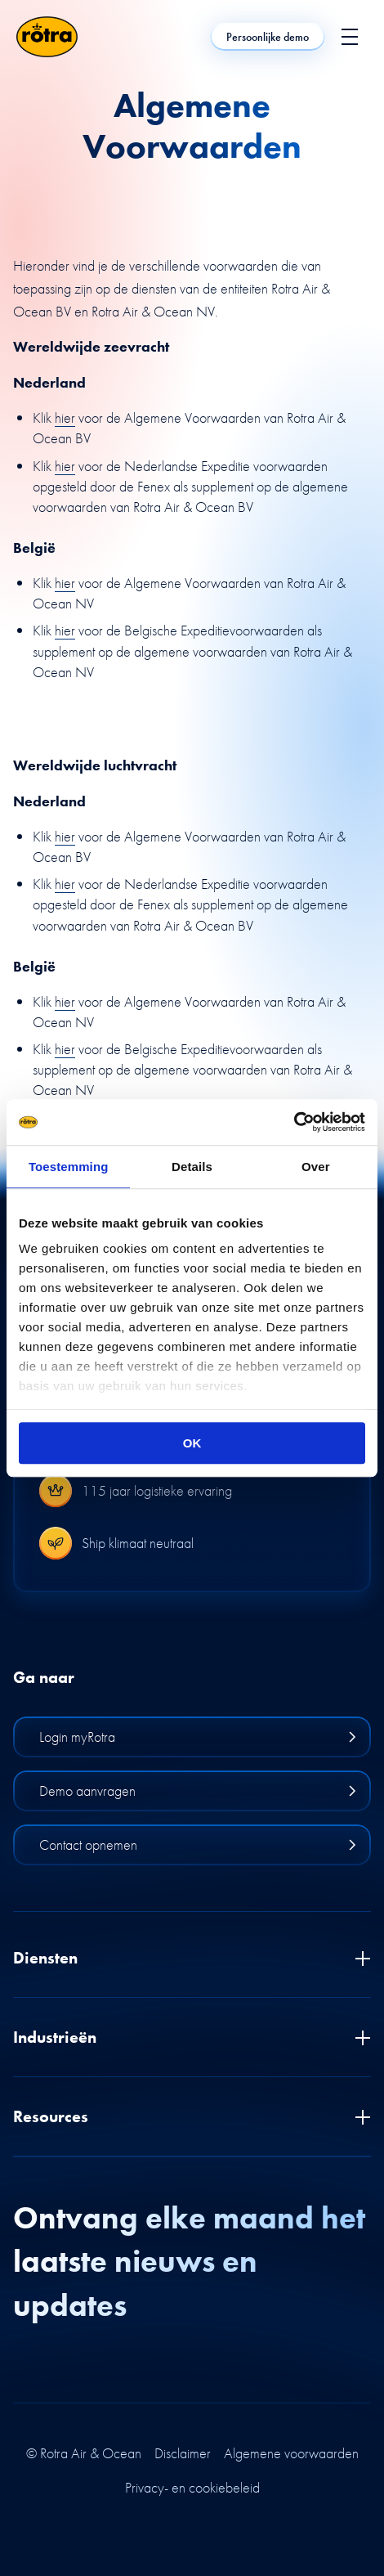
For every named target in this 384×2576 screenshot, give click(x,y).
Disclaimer (182, 2453)
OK (192, 1443)
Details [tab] (192, 1167)
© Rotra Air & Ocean (83, 2453)
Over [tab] (315, 1167)
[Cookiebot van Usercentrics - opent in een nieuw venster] (293, 1122)
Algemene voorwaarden (291, 2453)
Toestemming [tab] (69, 1167)
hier (65, 417)
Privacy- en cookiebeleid (192, 2487)
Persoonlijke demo (267, 36)
